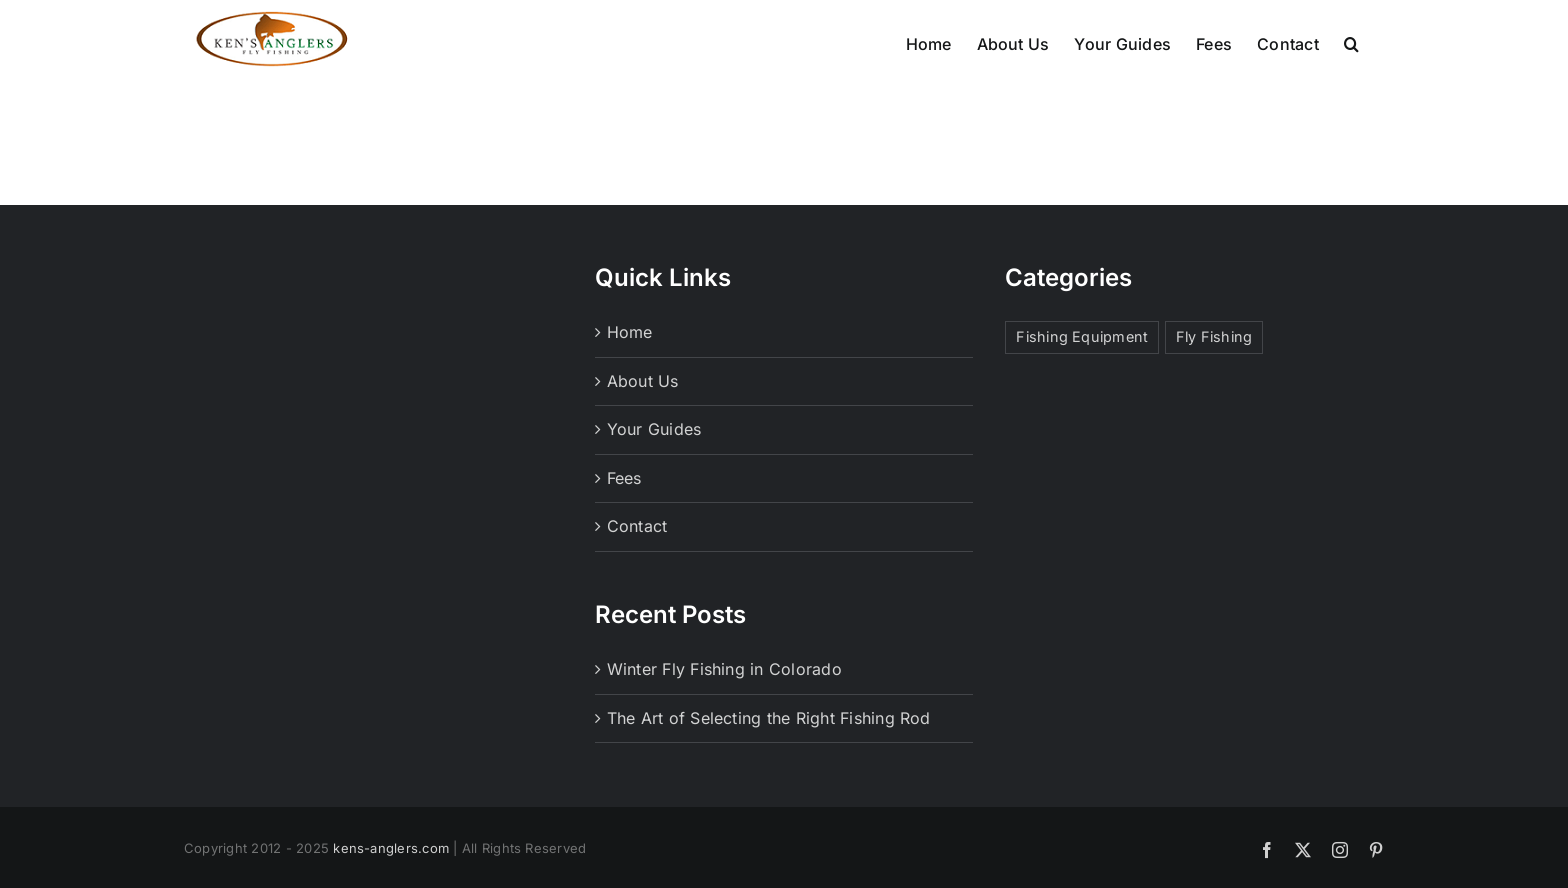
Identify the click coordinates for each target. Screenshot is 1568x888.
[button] (1351, 42)
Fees (624, 515)
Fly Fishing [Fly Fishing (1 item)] (1214, 373)
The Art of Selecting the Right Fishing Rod (769, 755)
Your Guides (654, 466)
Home (630, 369)
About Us (643, 418)
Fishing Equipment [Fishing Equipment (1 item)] (1082, 373)
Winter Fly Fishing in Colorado (724, 706)
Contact (637, 563)
